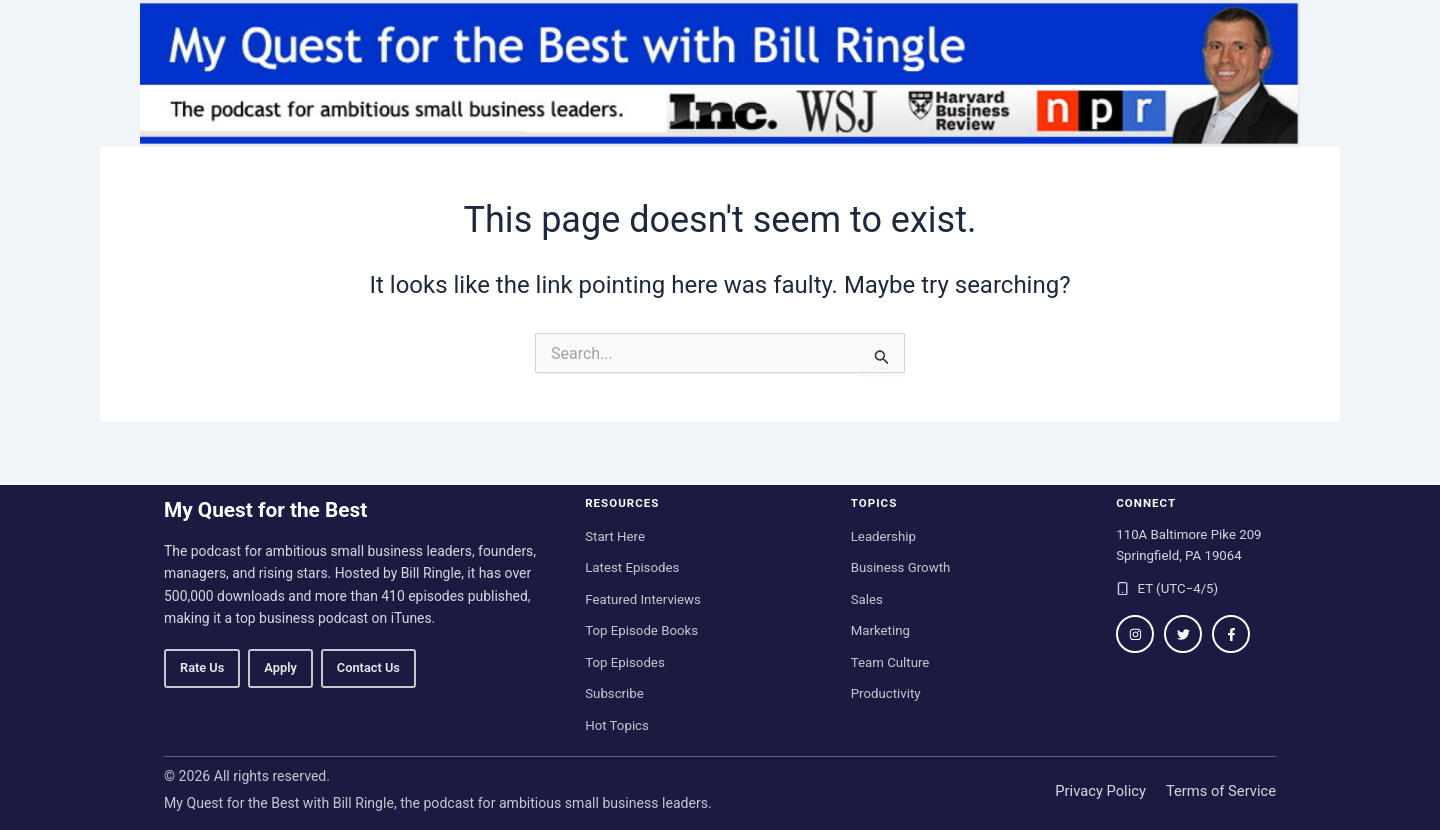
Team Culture (890, 662)
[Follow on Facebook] (1231, 634)
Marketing (880, 630)
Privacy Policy (1100, 791)
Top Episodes (625, 662)
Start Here (615, 536)
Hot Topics (617, 725)
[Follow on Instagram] (1135, 634)
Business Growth (901, 567)
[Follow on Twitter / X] (1183, 634)
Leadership (883, 536)
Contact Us (368, 667)
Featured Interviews (643, 599)
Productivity (886, 693)
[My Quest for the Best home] (720, 73)
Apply (280, 667)
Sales (867, 599)
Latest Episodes (632, 567)
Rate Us (202, 667)
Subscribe (614, 693)
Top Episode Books (641, 630)
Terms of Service (1221, 791)
